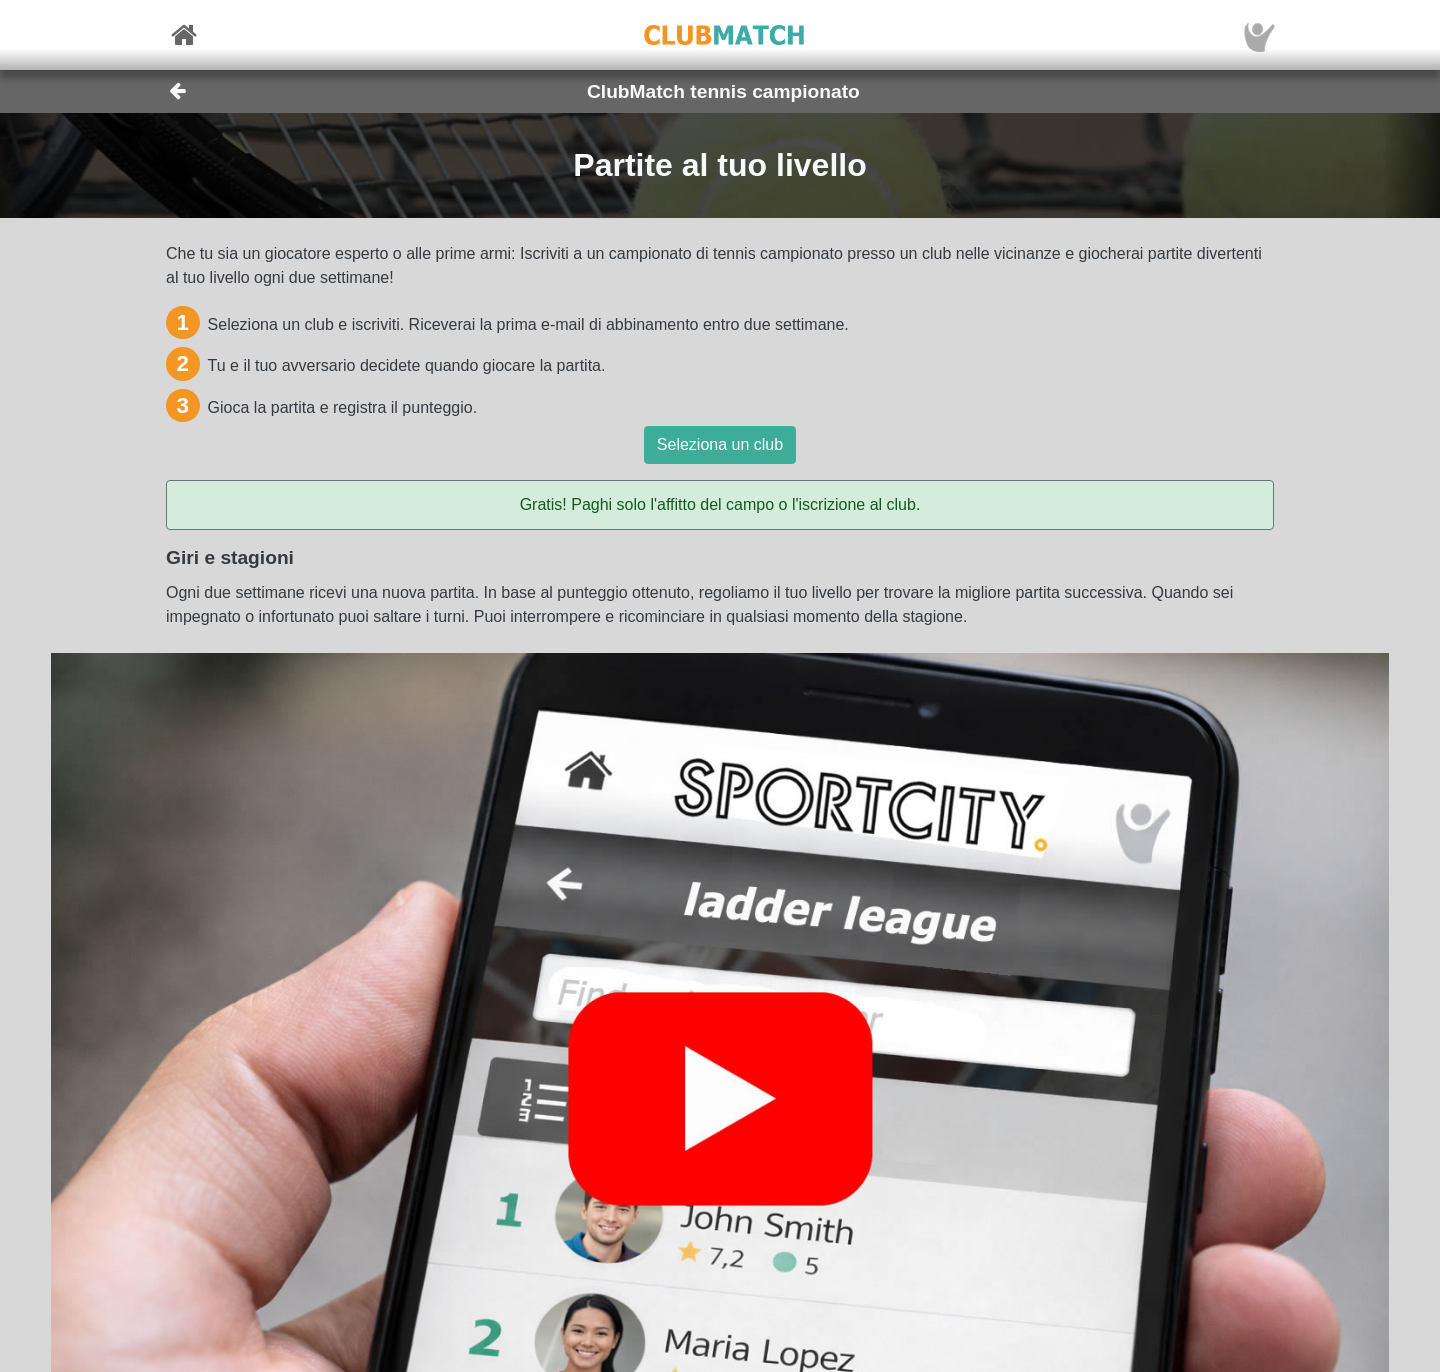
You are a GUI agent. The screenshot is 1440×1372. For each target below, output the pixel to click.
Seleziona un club (720, 444)
